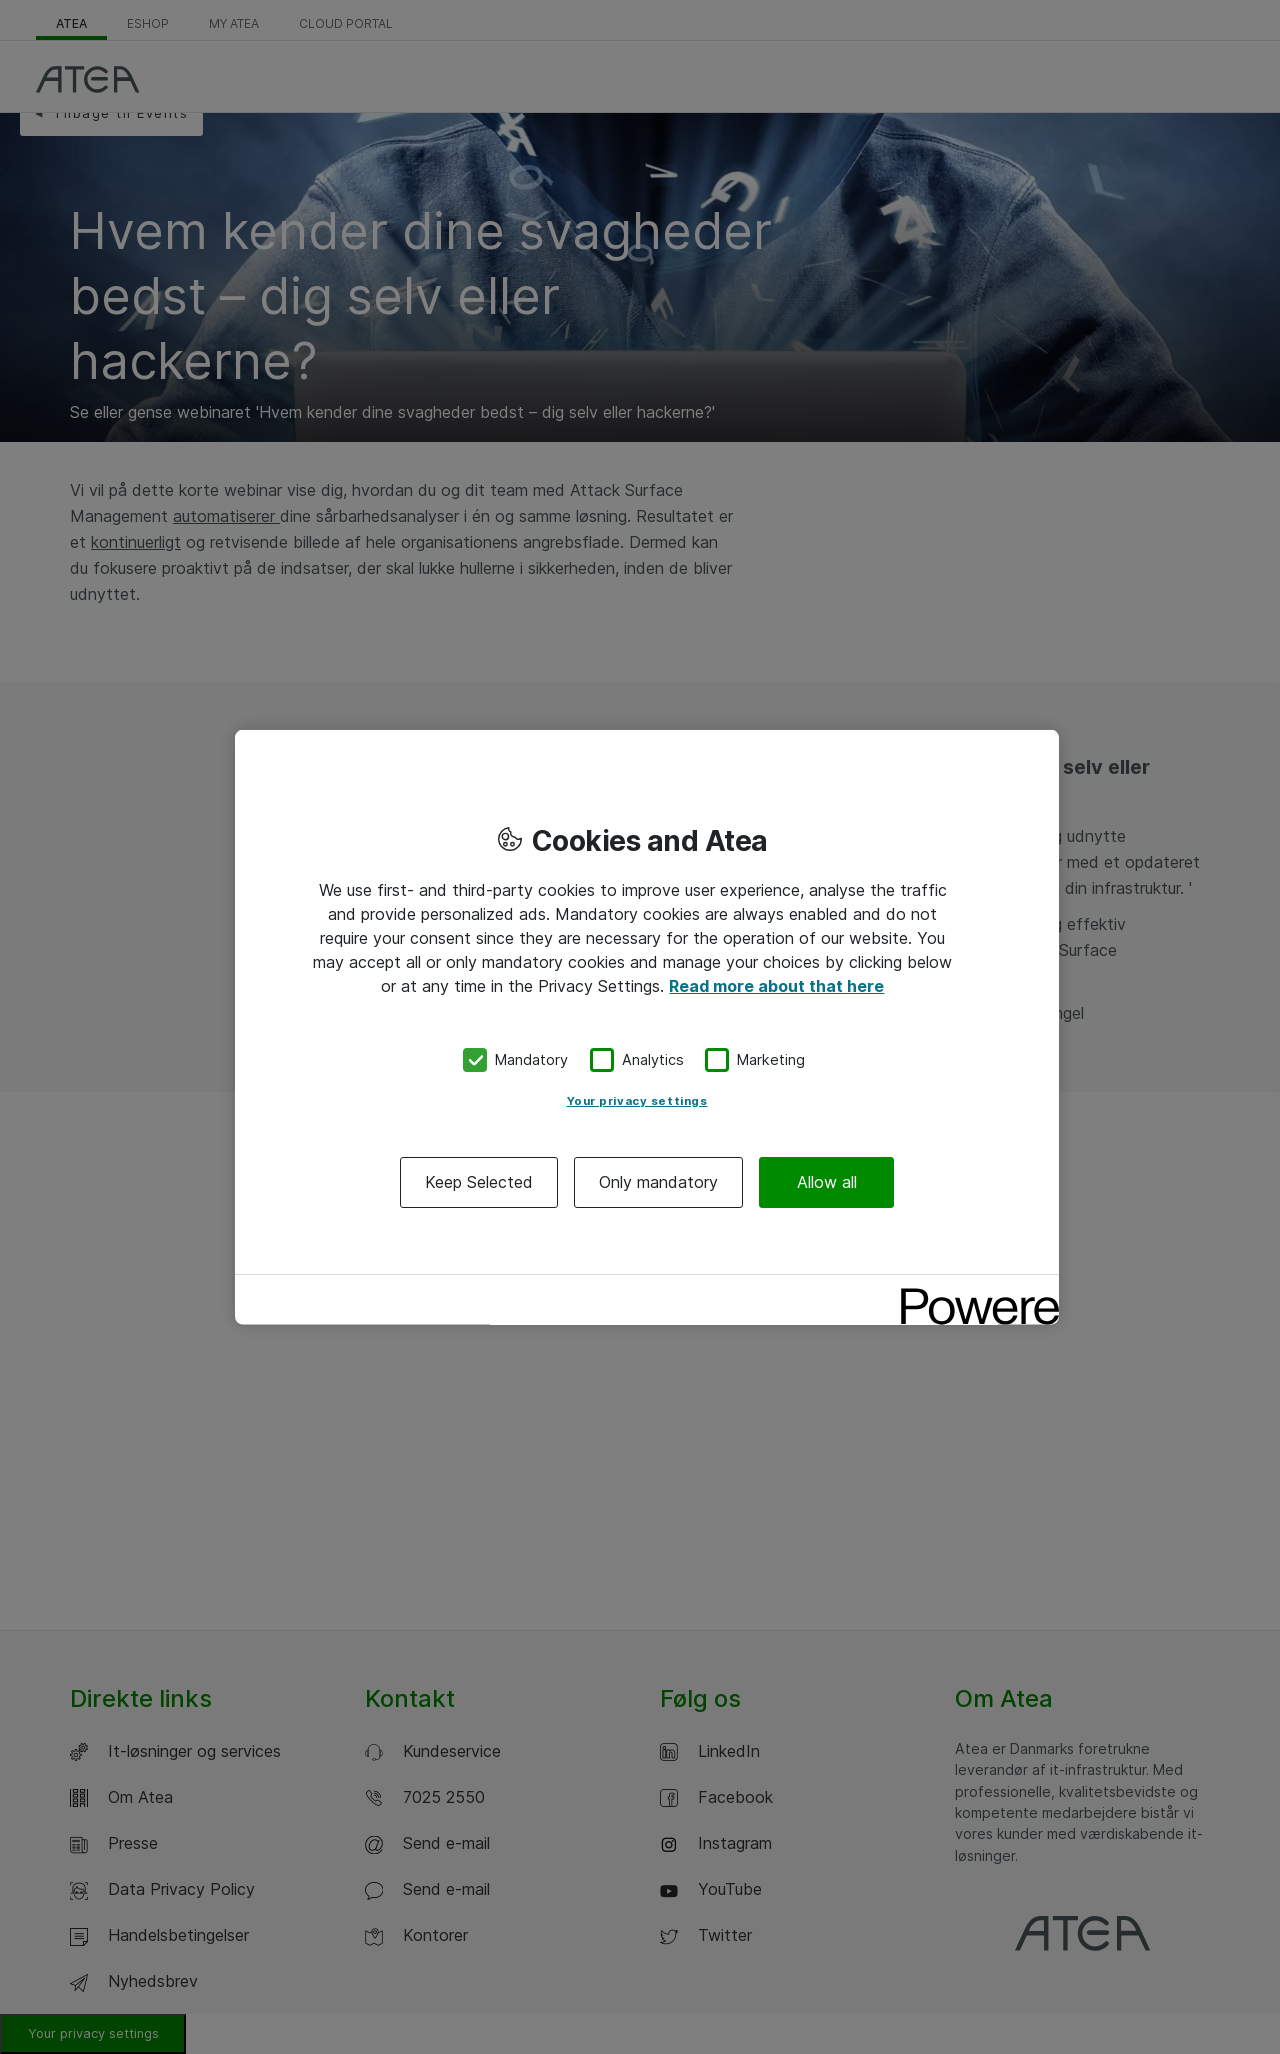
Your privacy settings (637, 1100)
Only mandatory (658, 1181)
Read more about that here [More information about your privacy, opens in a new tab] (776, 986)
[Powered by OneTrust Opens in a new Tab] (973, 1291)
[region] (647, 1027)
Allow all (827, 1181)
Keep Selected (479, 1181)
